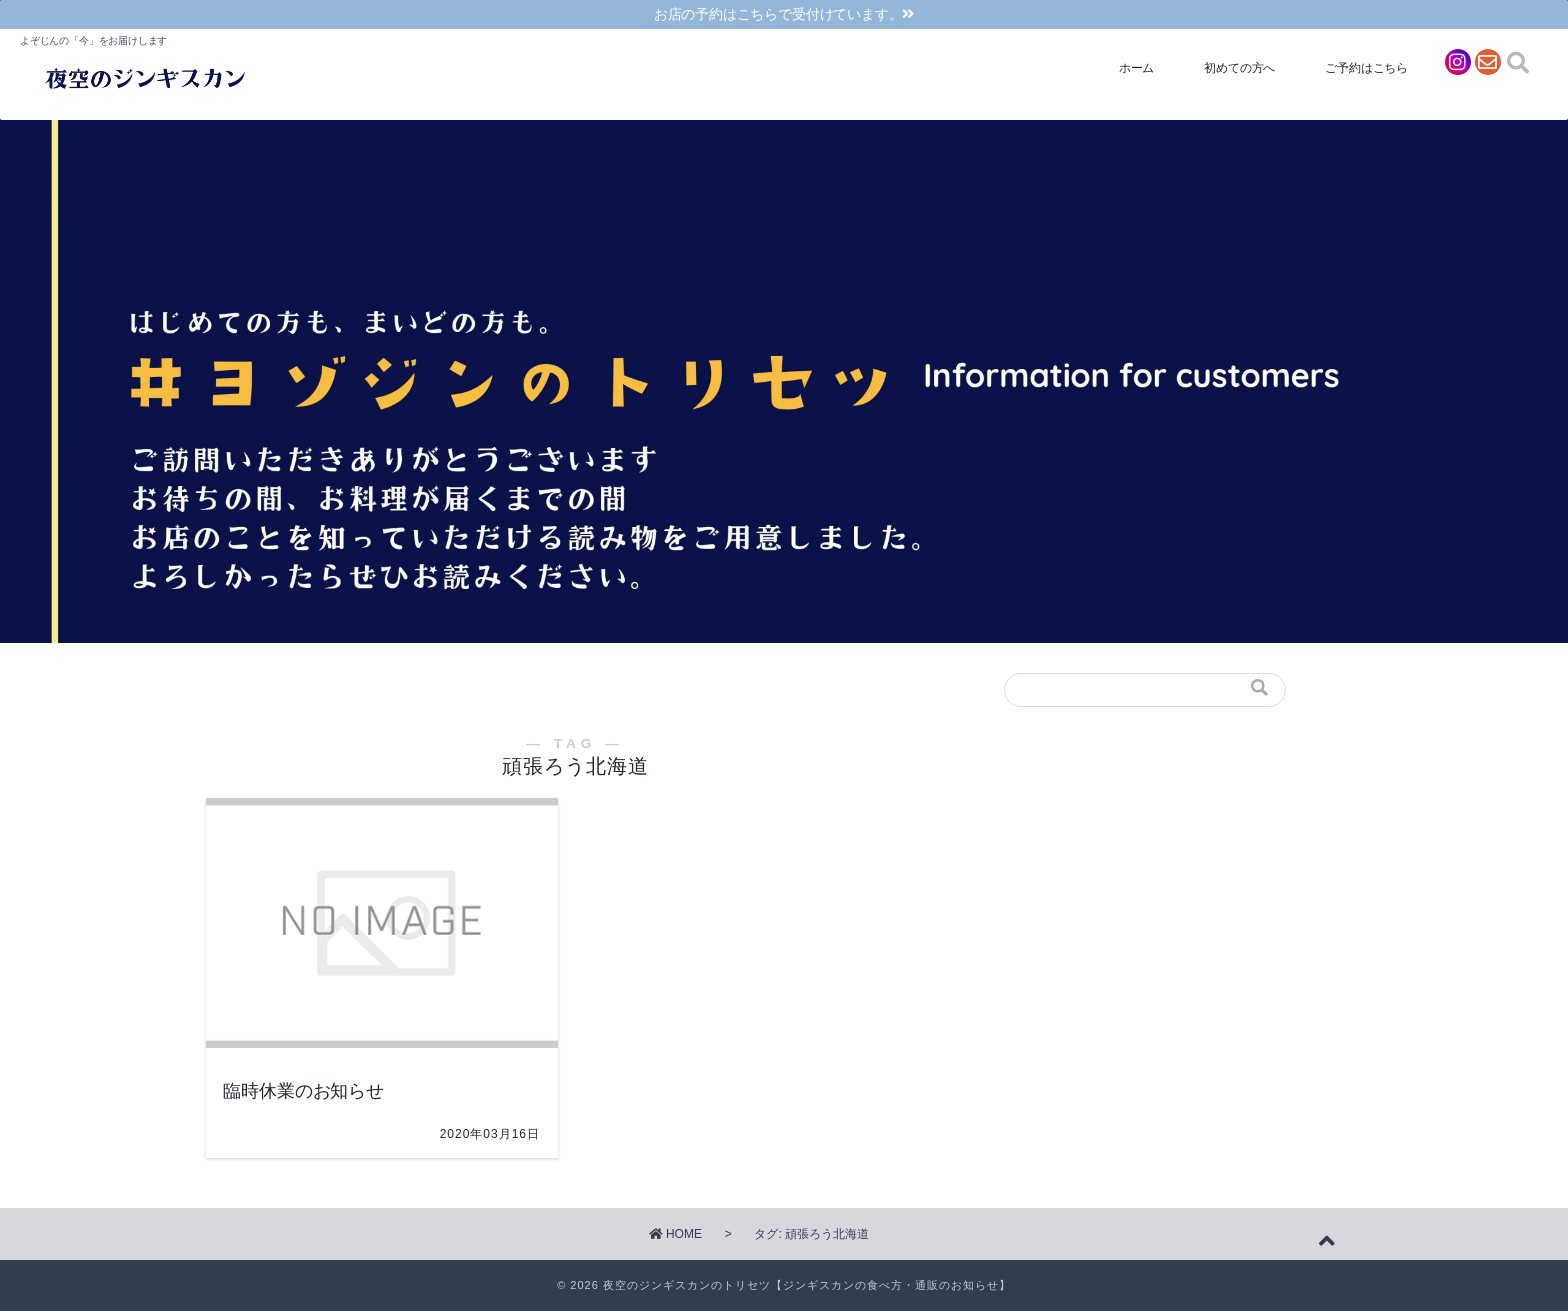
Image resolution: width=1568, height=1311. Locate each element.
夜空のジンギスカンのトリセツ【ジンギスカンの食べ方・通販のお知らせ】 (807, 1285)
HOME (675, 1234)
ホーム (1136, 68)
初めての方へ (1239, 68)
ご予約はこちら (1366, 68)
